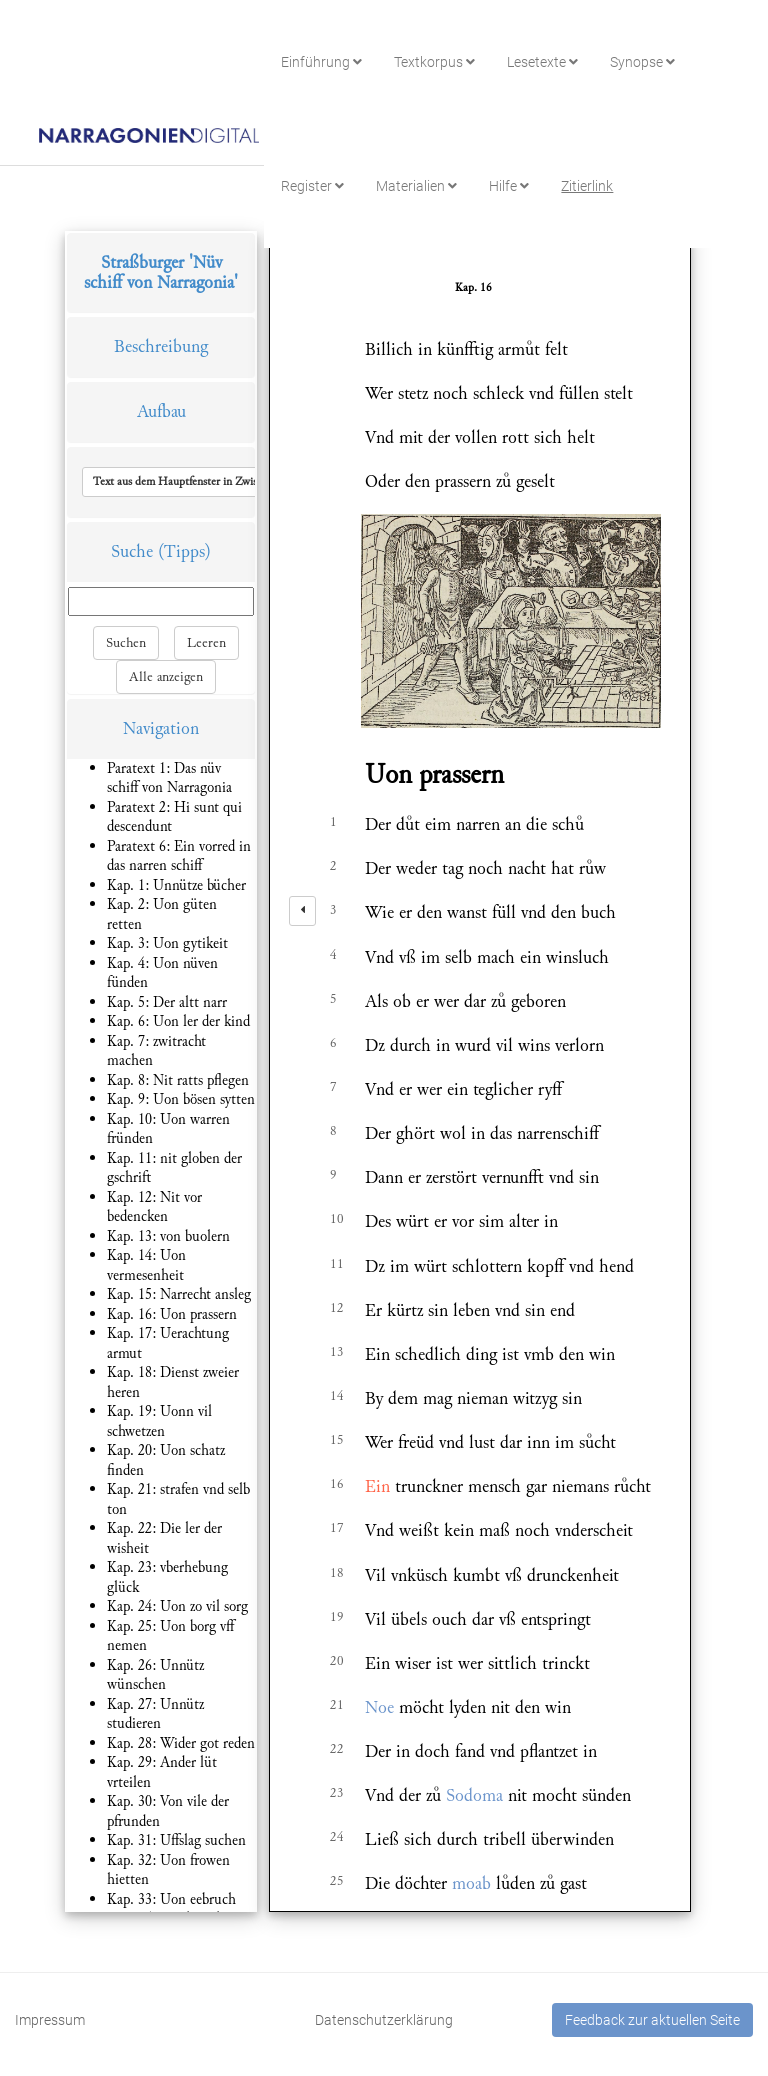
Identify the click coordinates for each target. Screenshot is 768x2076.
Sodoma (474, 1795)
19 (337, 1617)
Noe (379, 1707)
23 (337, 1793)
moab (471, 1883)
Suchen (126, 643)
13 (337, 1352)
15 (337, 1440)
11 (337, 1264)
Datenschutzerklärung (384, 2020)
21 (337, 1705)
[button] (223, 482)
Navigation (161, 728)
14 (337, 1396)
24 (337, 1837)
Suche (132, 551)
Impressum (50, 2020)
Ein (377, 1486)
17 (337, 1528)
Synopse (642, 62)
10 (337, 1219)
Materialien (416, 186)
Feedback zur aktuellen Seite (652, 2020)
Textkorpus (434, 62)
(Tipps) (184, 551)
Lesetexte (542, 62)
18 (337, 1573)
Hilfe (509, 186)
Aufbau (161, 411)
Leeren (206, 643)
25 (337, 1881)
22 (337, 1749)
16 (337, 1484)
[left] (302, 911)
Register (312, 186)
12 (337, 1308)
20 (337, 1661)
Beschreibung (161, 346)
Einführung (321, 62)
